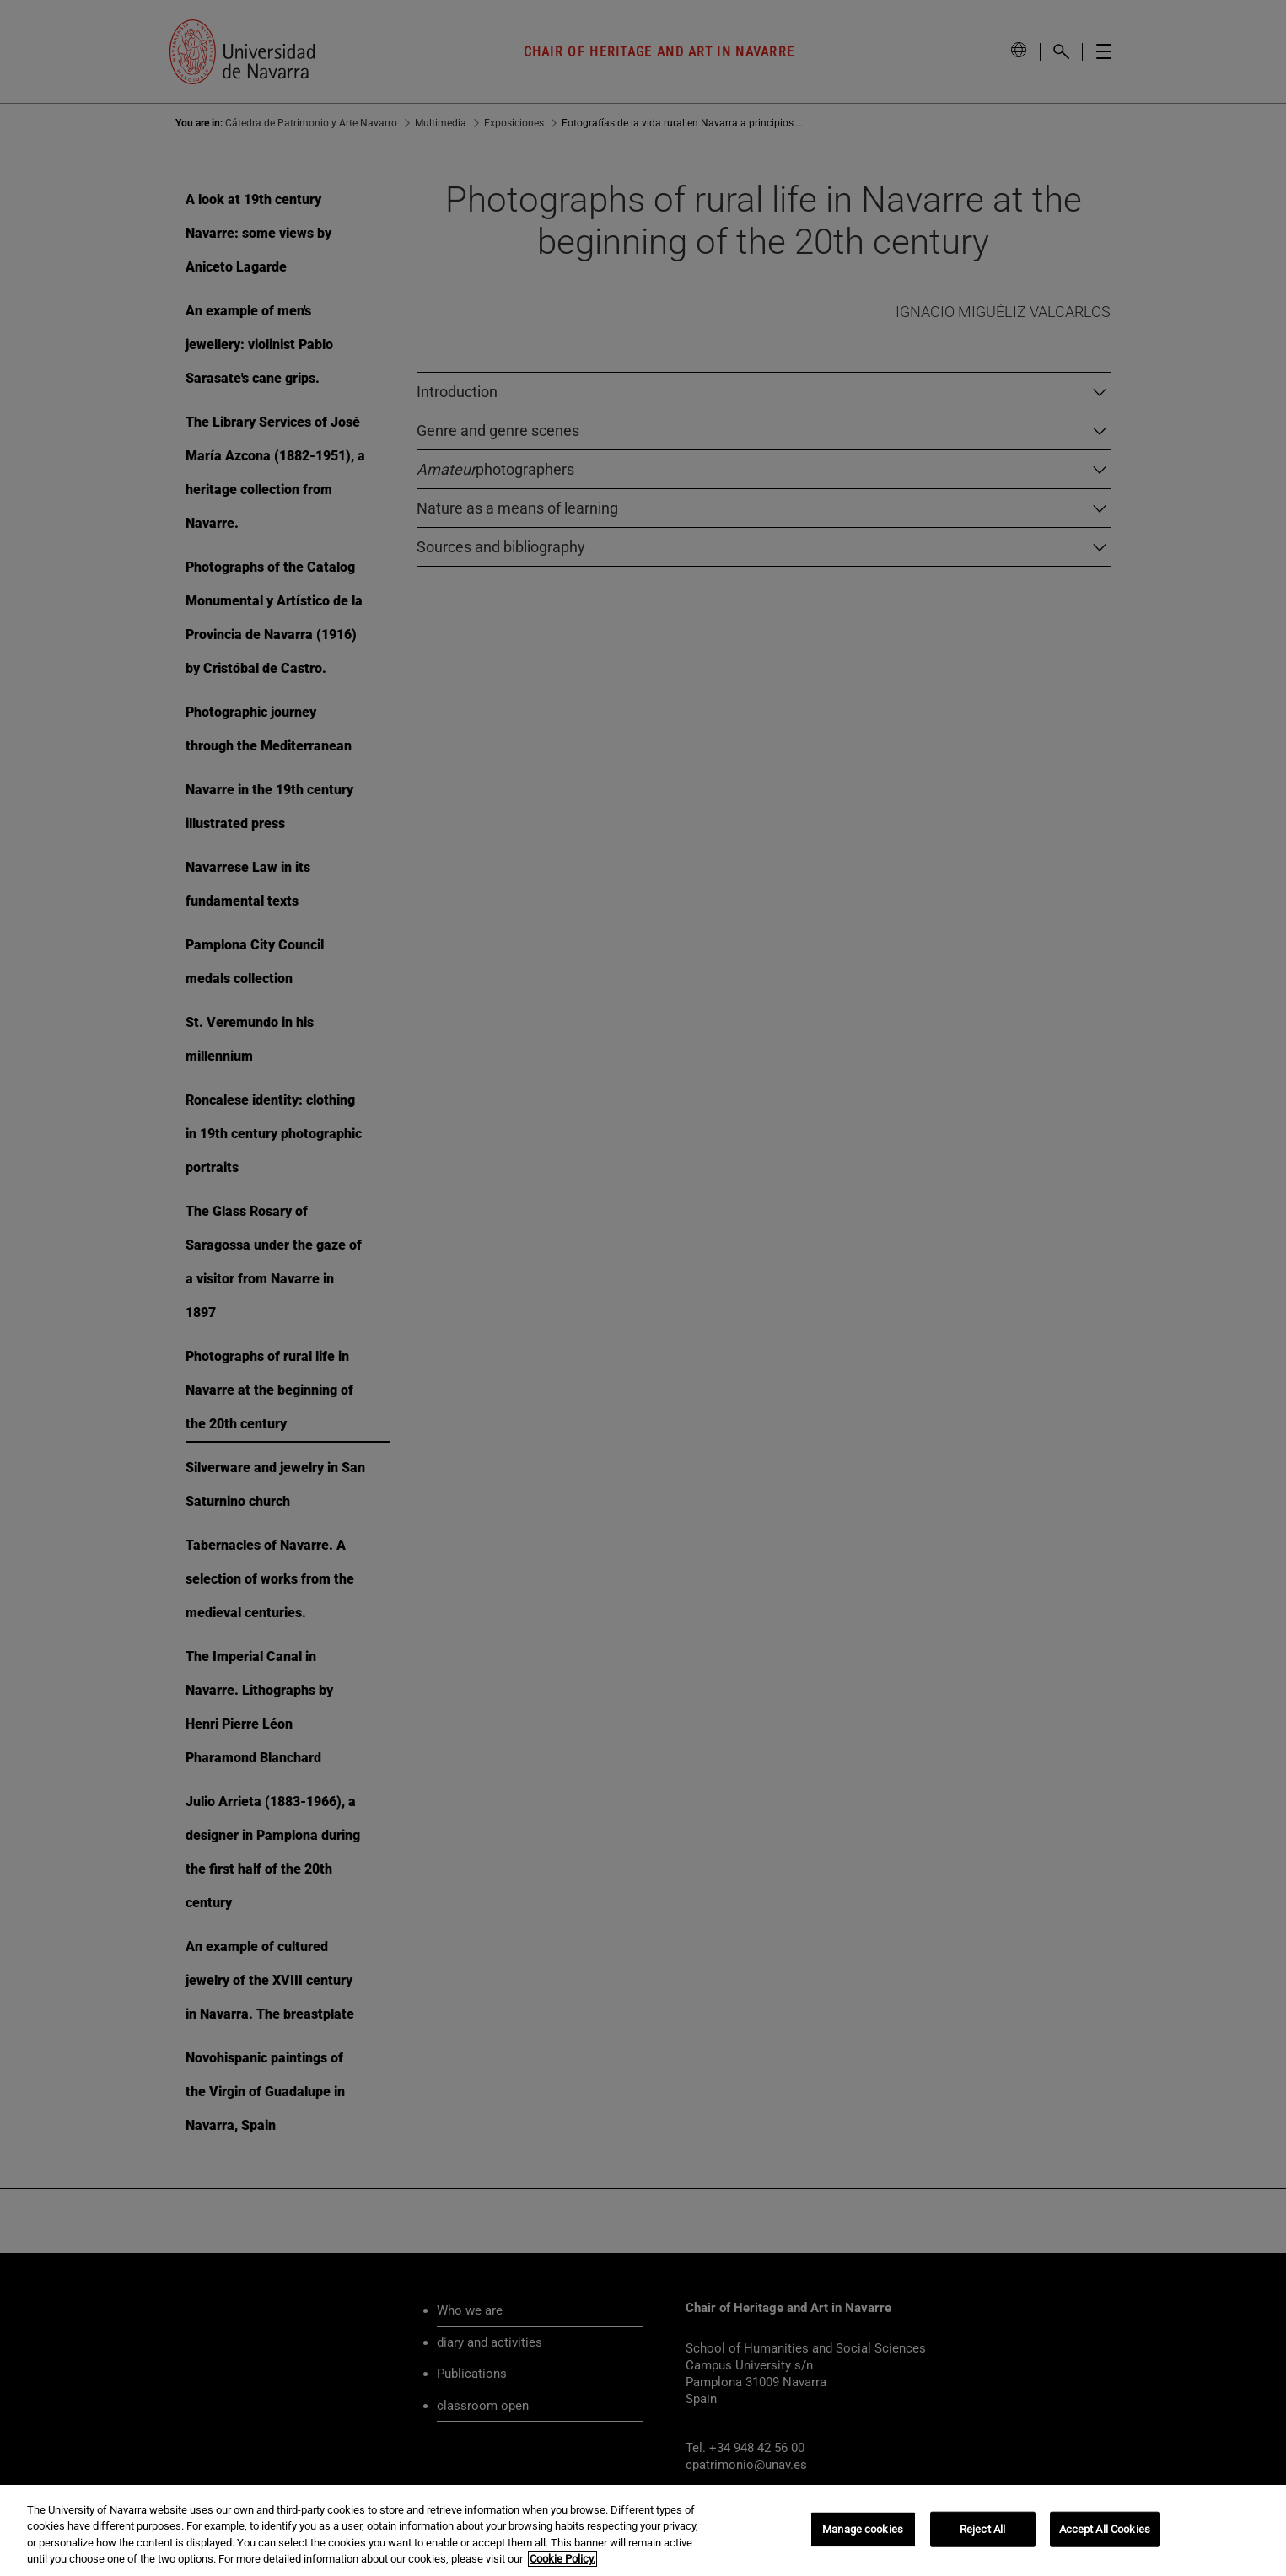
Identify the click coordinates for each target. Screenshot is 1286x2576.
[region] (643, 2530)
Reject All (982, 2529)
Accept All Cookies (1104, 2529)
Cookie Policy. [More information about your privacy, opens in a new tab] (562, 2558)
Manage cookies (862, 2529)
